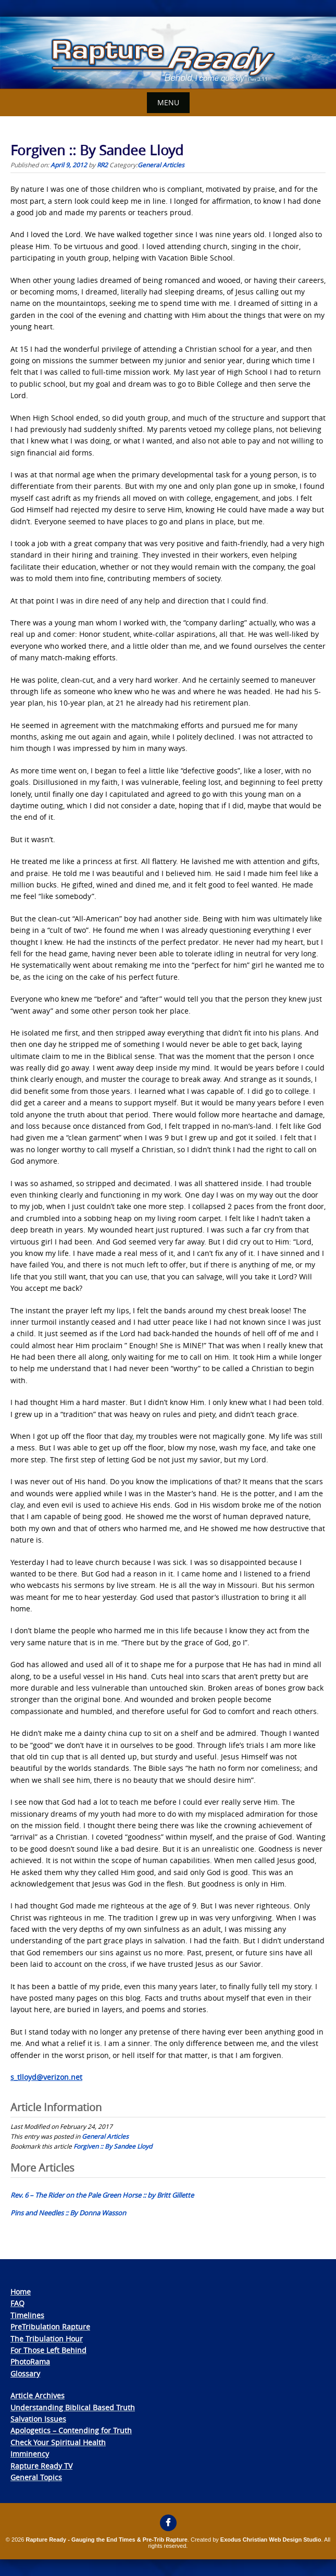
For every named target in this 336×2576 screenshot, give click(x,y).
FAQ (17, 2303)
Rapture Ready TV (41, 2466)
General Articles (161, 165)
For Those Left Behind (48, 2350)
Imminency (29, 2454)
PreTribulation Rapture (50, 2327)
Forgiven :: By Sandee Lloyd (112, 2146)
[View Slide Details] (168, 53)
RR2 (102, 165)
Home (20, 2292)
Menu (168, 102)
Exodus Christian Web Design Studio (270, 2539)
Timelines (27, 2315)
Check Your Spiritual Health (58, 2442)
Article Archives (37, 2395)
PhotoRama (30, 2362)
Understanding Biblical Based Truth (72, 2407)
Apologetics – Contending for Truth (71, 2430)
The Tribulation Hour (46, 2339)
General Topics (36, 2477)
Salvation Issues (38, 2419)
